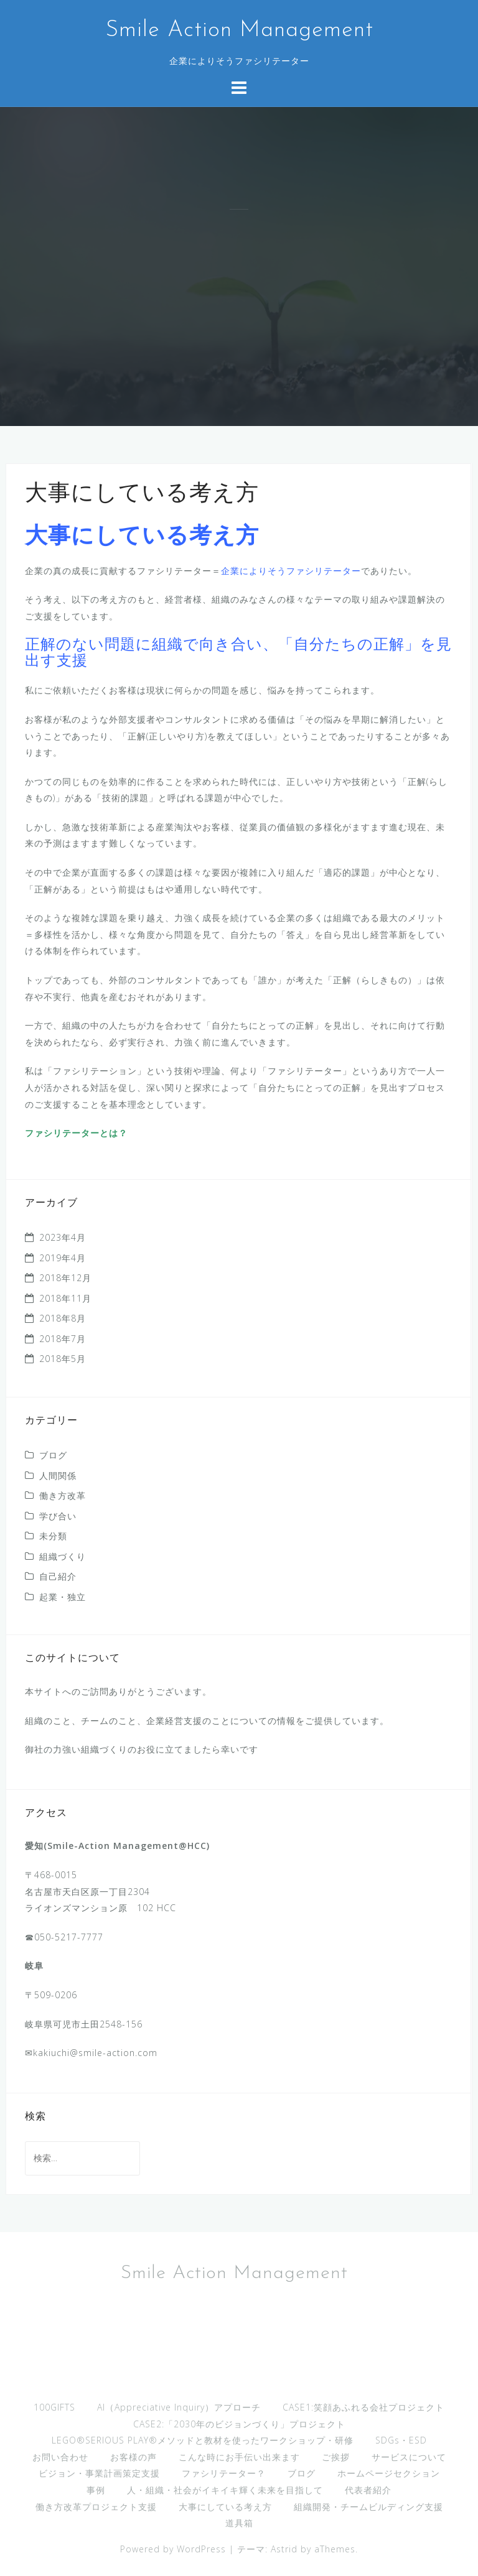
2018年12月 (65, 1278)
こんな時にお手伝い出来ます (239, 2457)
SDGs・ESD (401, 2440)
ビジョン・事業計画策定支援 (99, 2473)
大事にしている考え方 (225, 2507)
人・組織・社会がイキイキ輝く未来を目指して (225, 2490)
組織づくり (62, 1556)
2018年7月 (62, 1339)
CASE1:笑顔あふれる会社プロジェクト (363, 2407)
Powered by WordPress (173, 2549)
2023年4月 (62, 1237)
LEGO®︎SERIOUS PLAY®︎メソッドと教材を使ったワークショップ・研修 (203, 2440)
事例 (96, 2490)
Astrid (284, 2549)
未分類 (53, 1536)
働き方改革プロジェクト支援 (96, 2507)
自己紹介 (58, 1576)
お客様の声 (133, 2457)
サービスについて (409, 2457)
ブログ (53, 1455)
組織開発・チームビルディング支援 (368, 2507)
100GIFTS (54, 2407)
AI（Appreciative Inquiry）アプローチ (179, 2407)
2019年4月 (62, 1258)
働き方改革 (62, 1495)
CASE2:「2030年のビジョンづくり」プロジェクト (239, 2424)
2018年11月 (65, 1298)
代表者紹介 (368, 2490)
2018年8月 (62, 1318)
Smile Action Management (239, 30)
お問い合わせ (60, 2457)
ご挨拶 (336, 2457)
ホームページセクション (388, 2473)
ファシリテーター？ (224, 2473)
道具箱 (239, 2523)
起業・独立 (62, 1597)
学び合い (58, 1516)
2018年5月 (62, 1358)
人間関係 (58, 1475)
